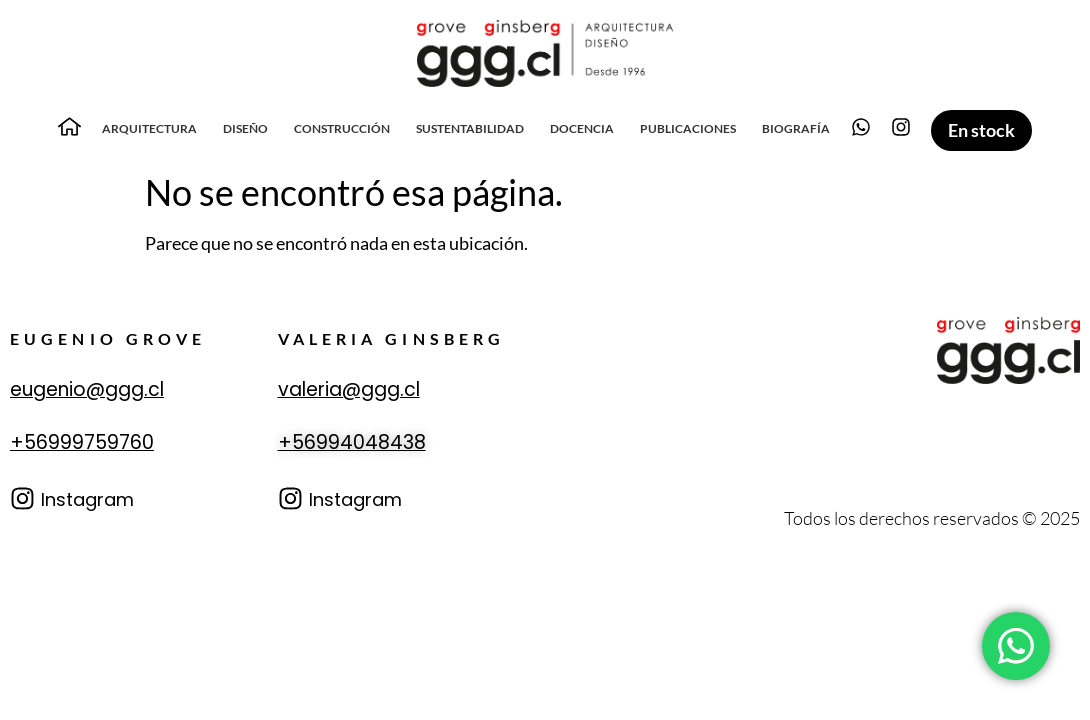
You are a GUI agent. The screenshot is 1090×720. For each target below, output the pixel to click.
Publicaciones (688, 128)
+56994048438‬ (352, 442)
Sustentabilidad (470, 128)
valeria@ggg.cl (349, 389)
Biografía (796, 128)
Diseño (245, 128)
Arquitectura (149, 128)
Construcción (342, 128)
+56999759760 (82, 442)
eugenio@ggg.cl (87, 389)
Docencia (582, 128)
